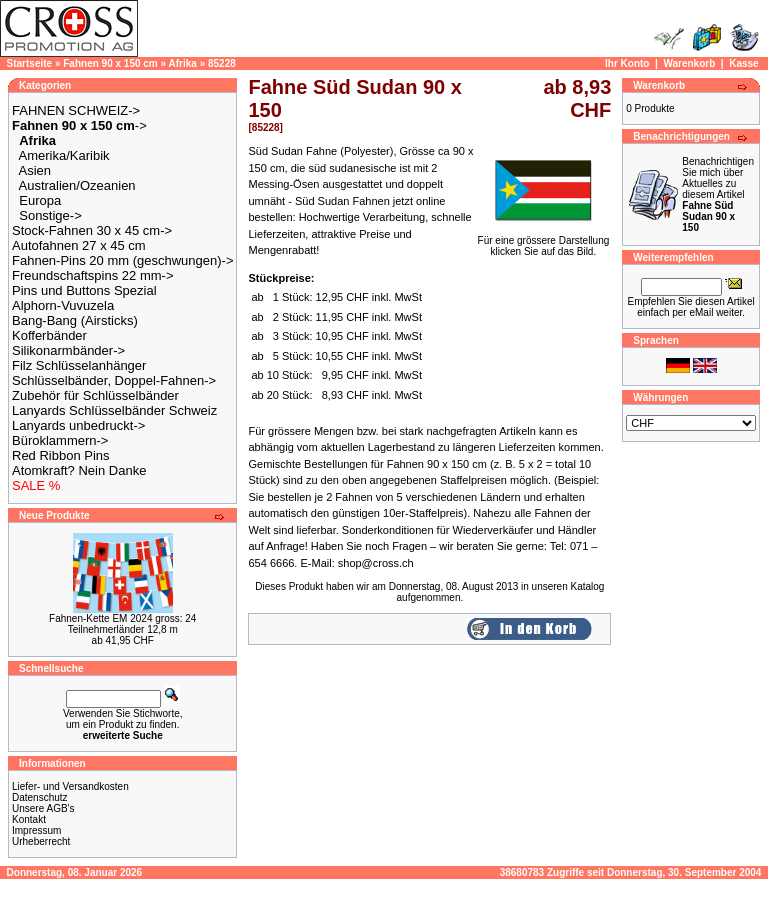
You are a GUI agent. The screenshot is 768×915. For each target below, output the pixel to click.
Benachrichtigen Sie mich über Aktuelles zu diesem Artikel (718, 194)
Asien (35, 170)
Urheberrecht (41, 841)
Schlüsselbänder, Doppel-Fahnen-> (114, 380)
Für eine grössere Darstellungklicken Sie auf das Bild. (544, 241)
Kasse (743, 63)
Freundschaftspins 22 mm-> (92, 275)
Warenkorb (689, 63)
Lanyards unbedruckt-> (78, 425)
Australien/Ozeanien (77, 185)
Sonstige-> (50, 215)
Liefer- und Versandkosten (70, 786)
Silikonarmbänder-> (68, 350)
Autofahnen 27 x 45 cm (79, 245)
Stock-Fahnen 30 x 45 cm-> (92, 230)
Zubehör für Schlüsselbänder (95, 395)
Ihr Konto (627, 63)
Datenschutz (40, 797)
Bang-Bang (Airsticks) (75, 320)
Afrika (183, 63)
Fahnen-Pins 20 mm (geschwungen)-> (122, 260)
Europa (40, 200)
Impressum (36, 830)
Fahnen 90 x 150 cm (110, 63)
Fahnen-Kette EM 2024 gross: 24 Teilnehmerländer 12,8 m (122, 624)
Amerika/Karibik (64, 155)
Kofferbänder (49, 335)
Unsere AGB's (43, 808)
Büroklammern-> (60, 440)
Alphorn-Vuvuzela (63, 305)
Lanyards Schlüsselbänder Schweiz (114, 410)
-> (79, 125)
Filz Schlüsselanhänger (79, 365)
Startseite (30, 63)
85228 (222, 63)
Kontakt (29, 819)
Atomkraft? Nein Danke (79, 470)
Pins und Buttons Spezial (84, 290)
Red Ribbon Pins (61, 455)
